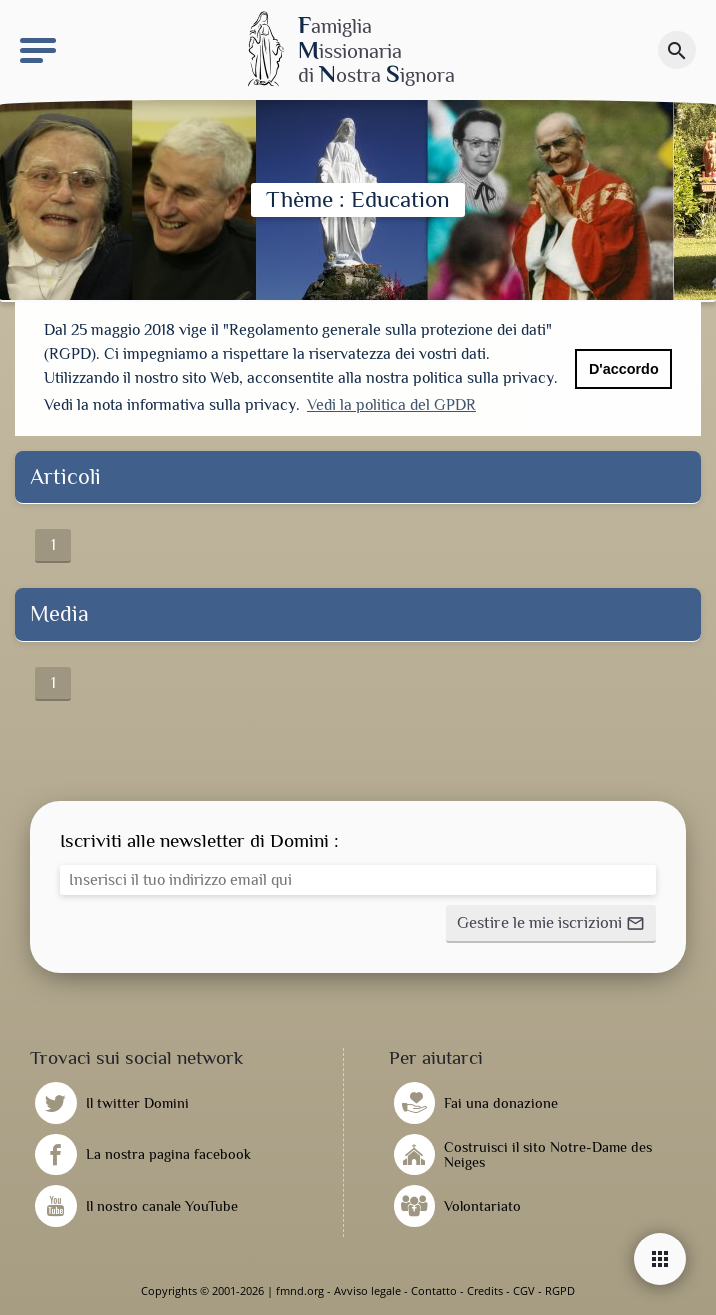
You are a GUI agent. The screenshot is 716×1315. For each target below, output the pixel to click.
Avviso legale (367, 1290)
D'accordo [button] (624, 369)
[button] (551, 924)
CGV (524, 1290)
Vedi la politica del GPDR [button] (391, 405)
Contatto (434, 1290)
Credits (485, 1290)
